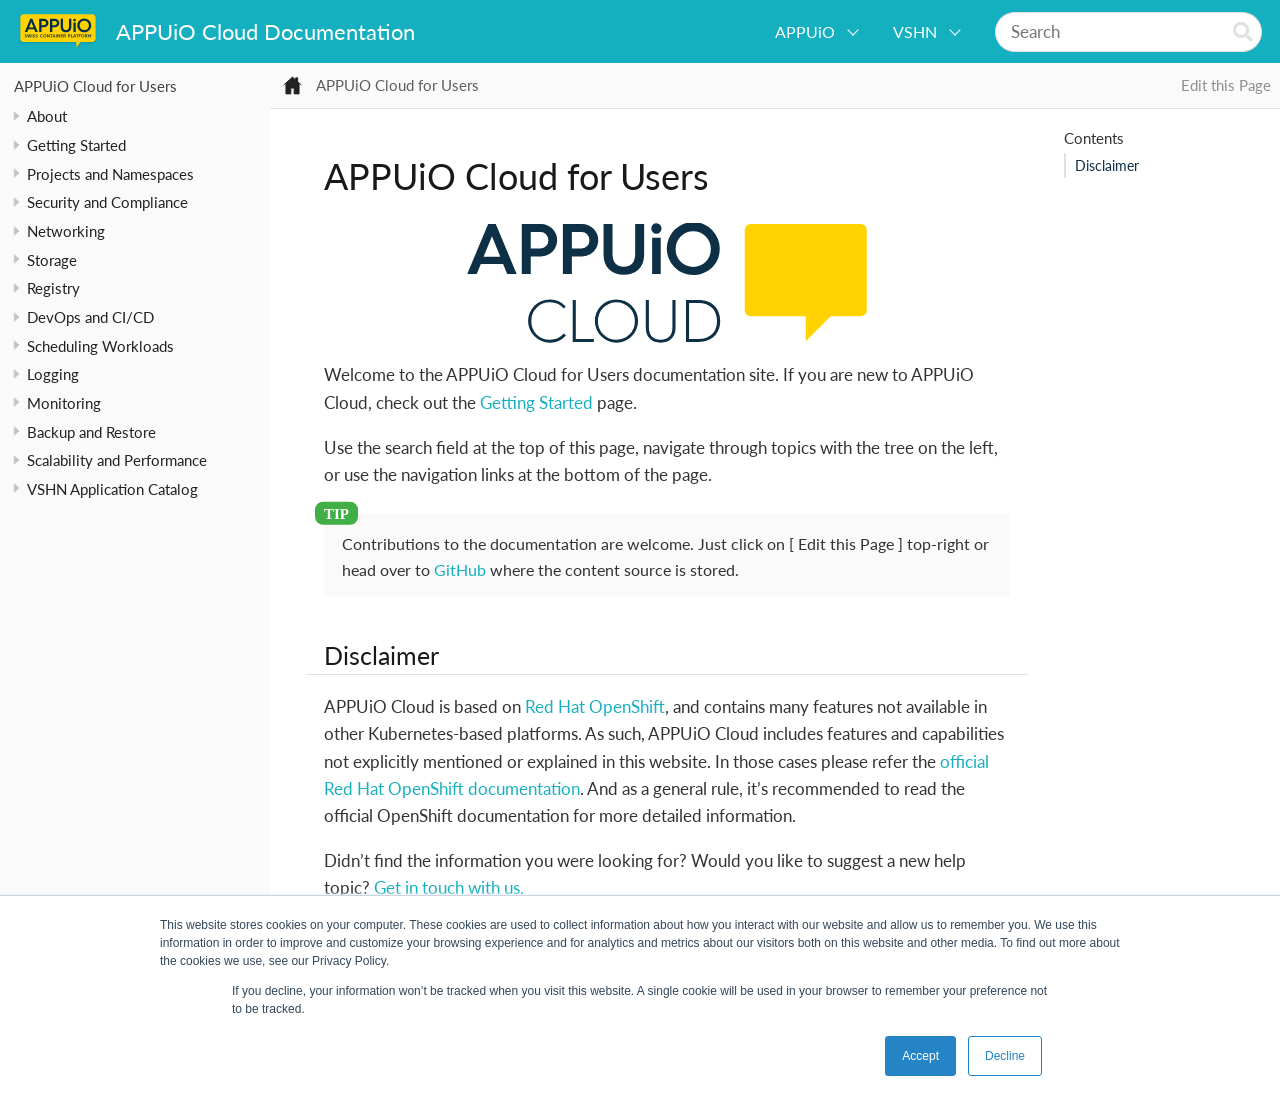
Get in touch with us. (449, 887)
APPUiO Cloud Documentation (265, 31)
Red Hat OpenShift (595, 706)
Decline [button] (1005, 1056)
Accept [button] (920, 1056)
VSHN (915, 31)
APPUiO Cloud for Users (95, 86)
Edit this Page (1226, 85)
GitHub (460, 569)
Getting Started (536, 402)
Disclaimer (1107, 166)
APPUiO (805, 31)
